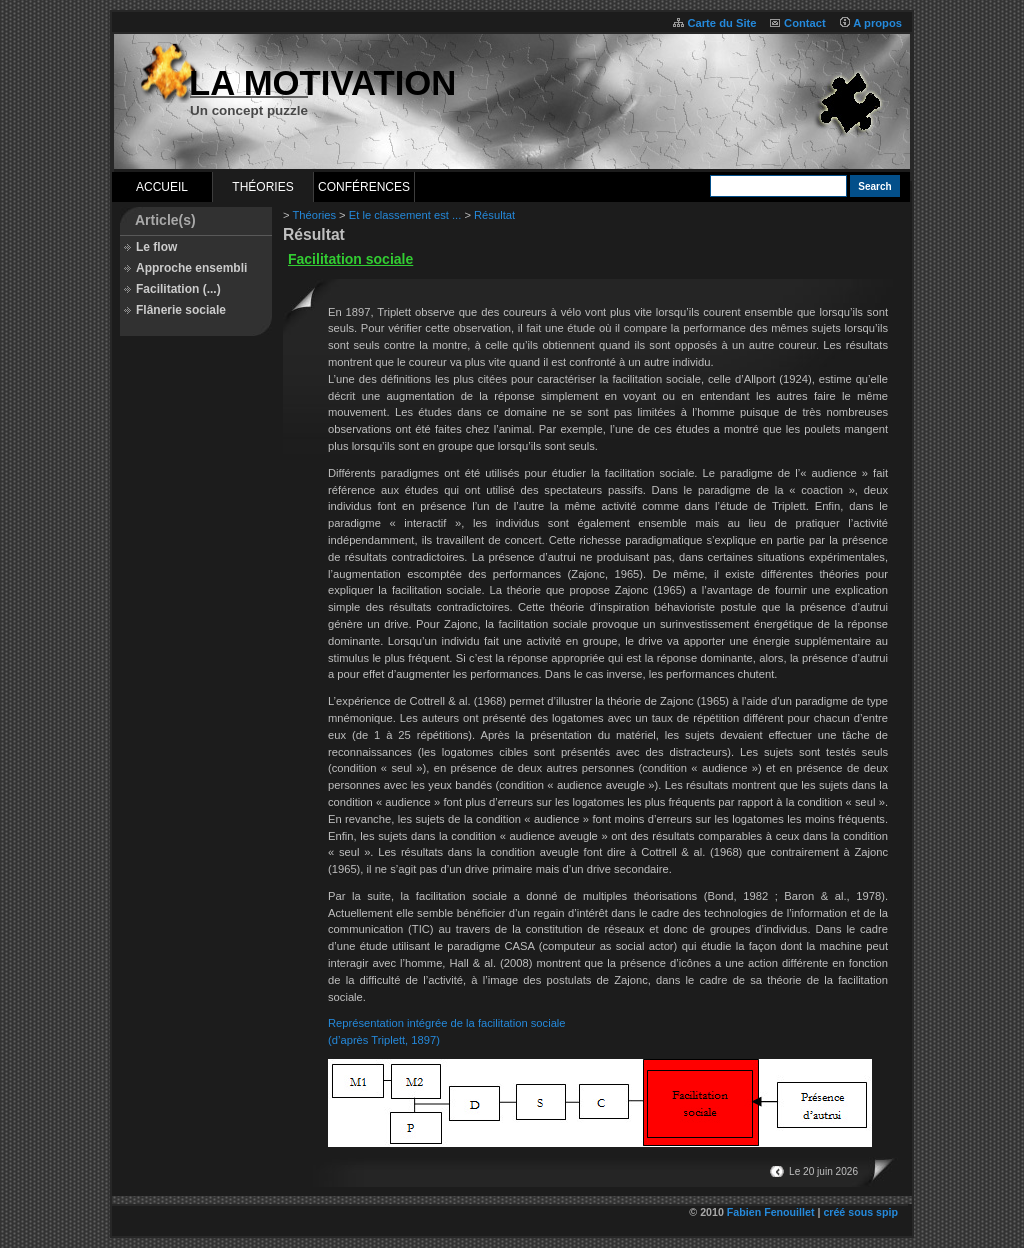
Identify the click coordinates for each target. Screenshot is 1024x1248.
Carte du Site (721, 23)
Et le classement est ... (405, 215)
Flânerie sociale (181, 310)
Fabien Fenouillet (771, 1212)
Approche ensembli (191, 268)
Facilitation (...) (178, 289)
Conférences (364, 187)
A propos (877, 23)
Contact (805, 23)
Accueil (162, 187)
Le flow (156, 247)
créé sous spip (860, 1212)
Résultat (494, 215)
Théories (262, 187)
